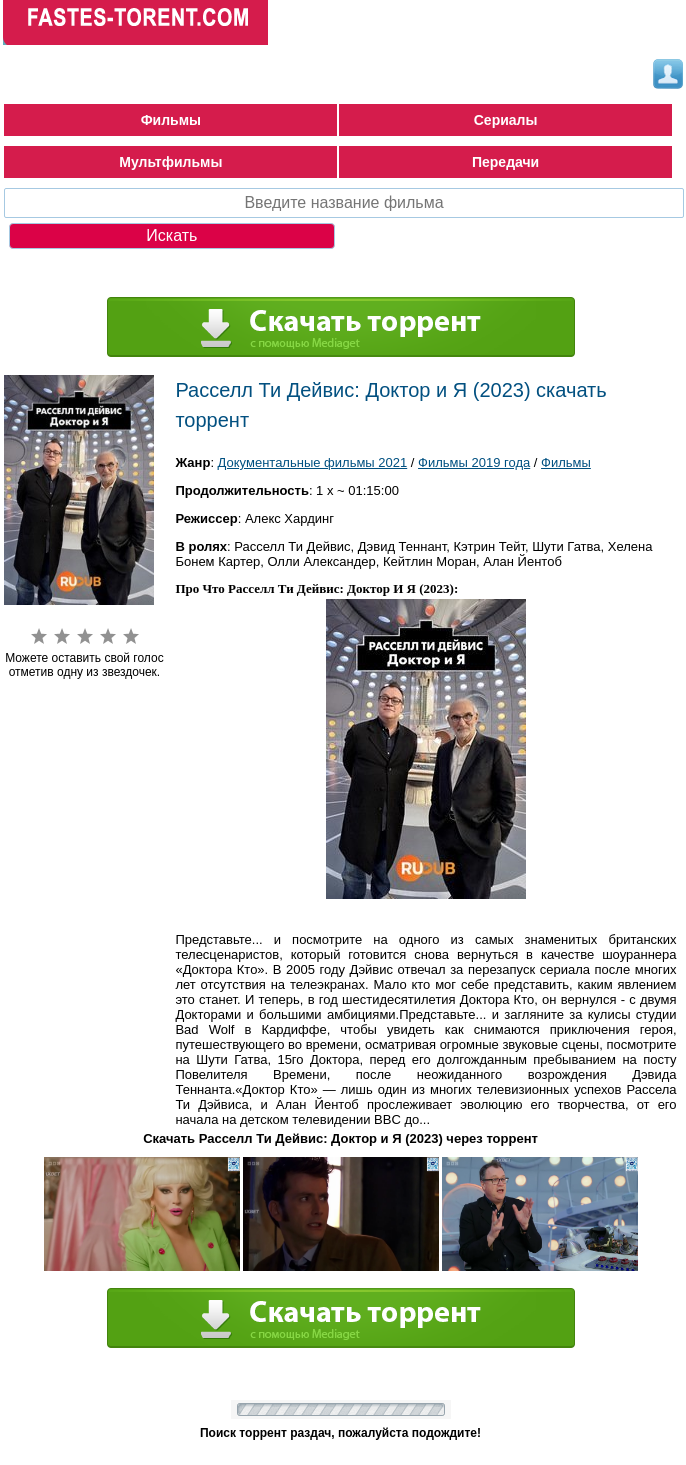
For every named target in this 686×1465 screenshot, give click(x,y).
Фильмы (171, 120)
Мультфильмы (170, 162)
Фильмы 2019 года (474, 462)
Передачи (505, 162)
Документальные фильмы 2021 (313, 462)
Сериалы (506, 120)
